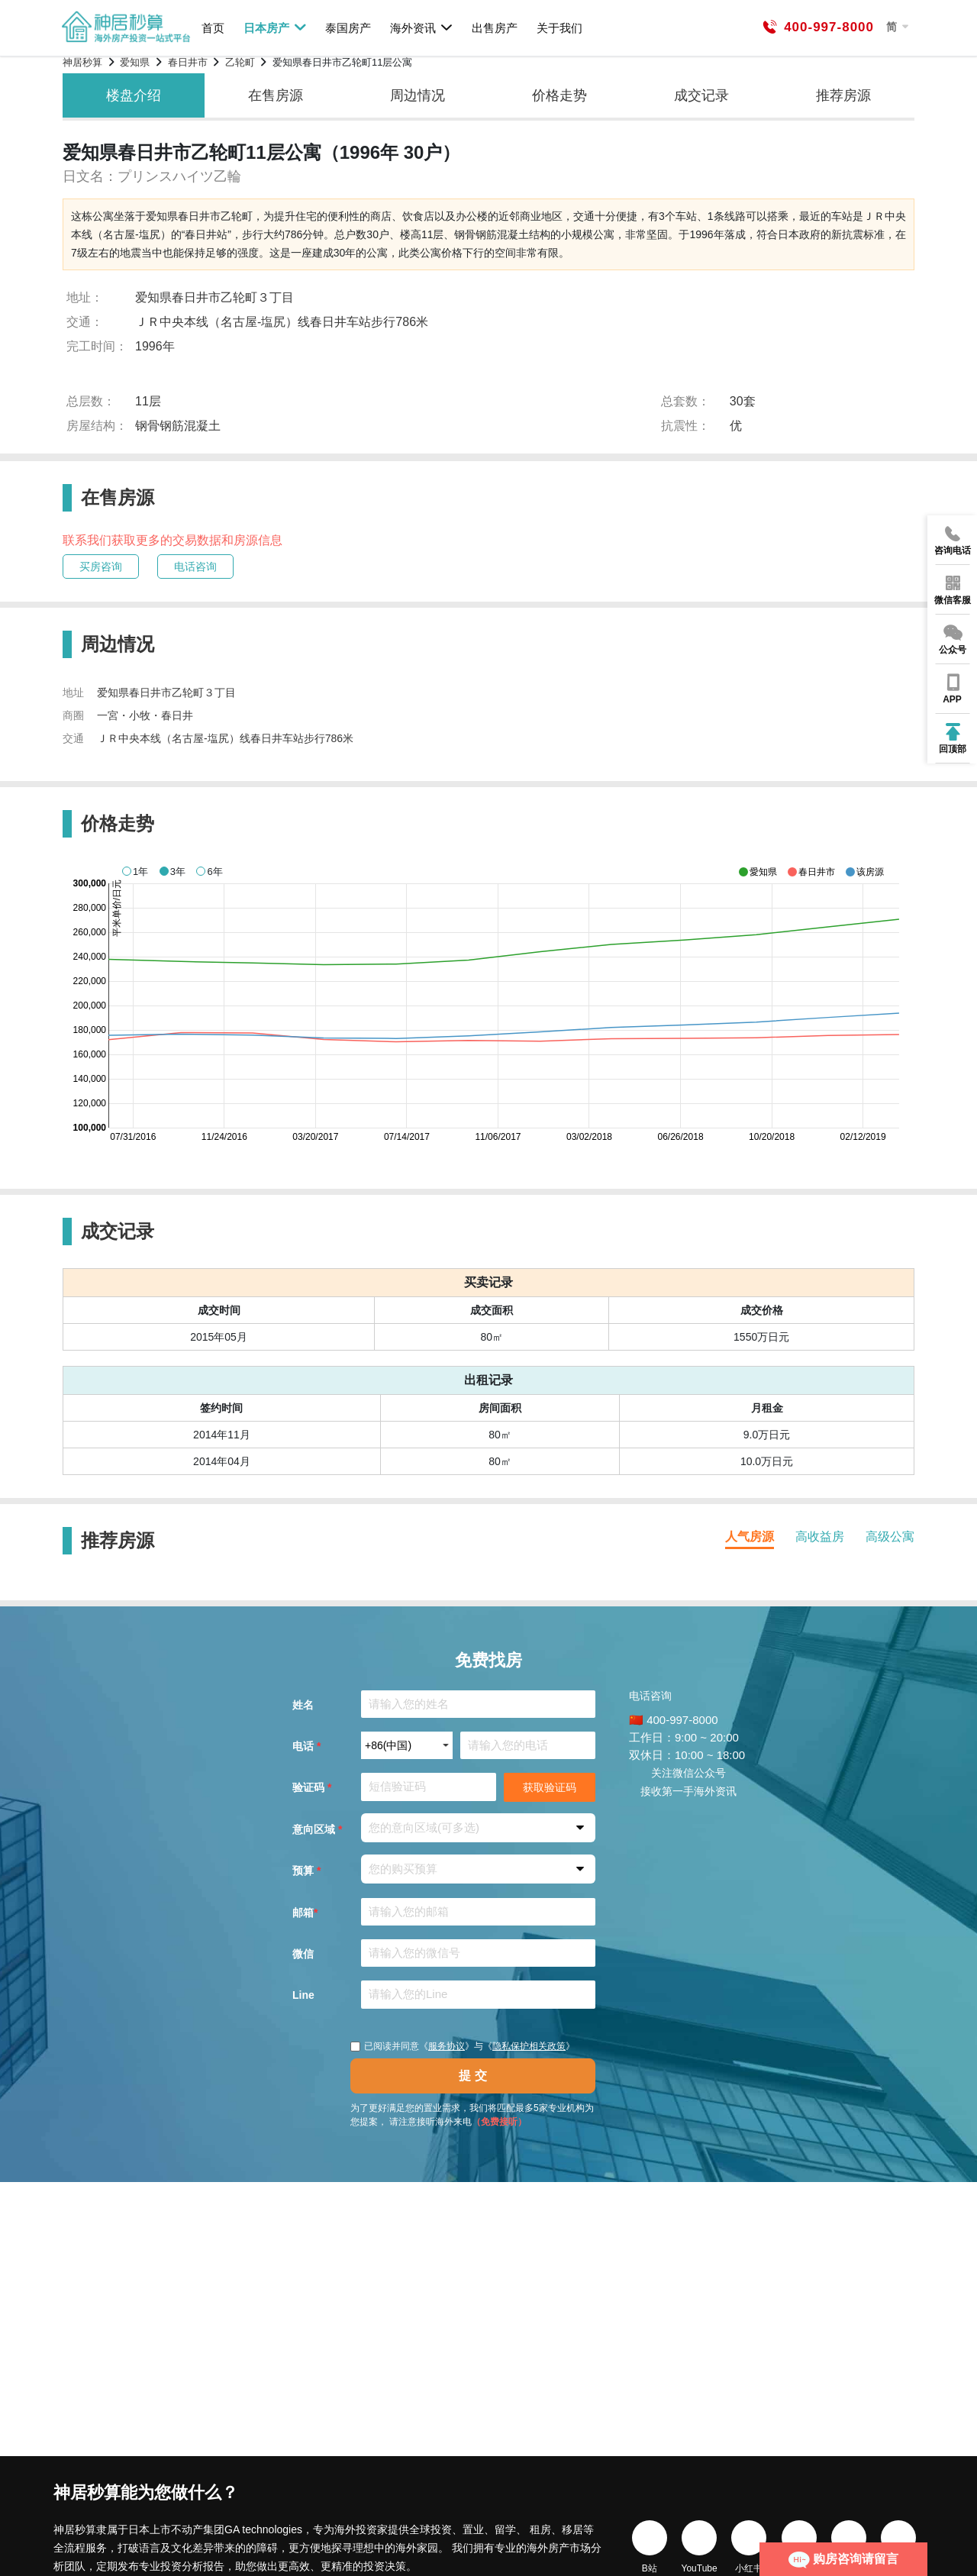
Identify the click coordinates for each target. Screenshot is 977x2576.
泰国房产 (348, 28)
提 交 (472, 2075)
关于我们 (559, 28)
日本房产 (275, 27)
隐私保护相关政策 (529, 2046)
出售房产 (495, 28)
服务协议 (446, 2046)
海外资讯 (421, 27)
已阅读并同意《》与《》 (462, 2046)
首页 (213, 28)
